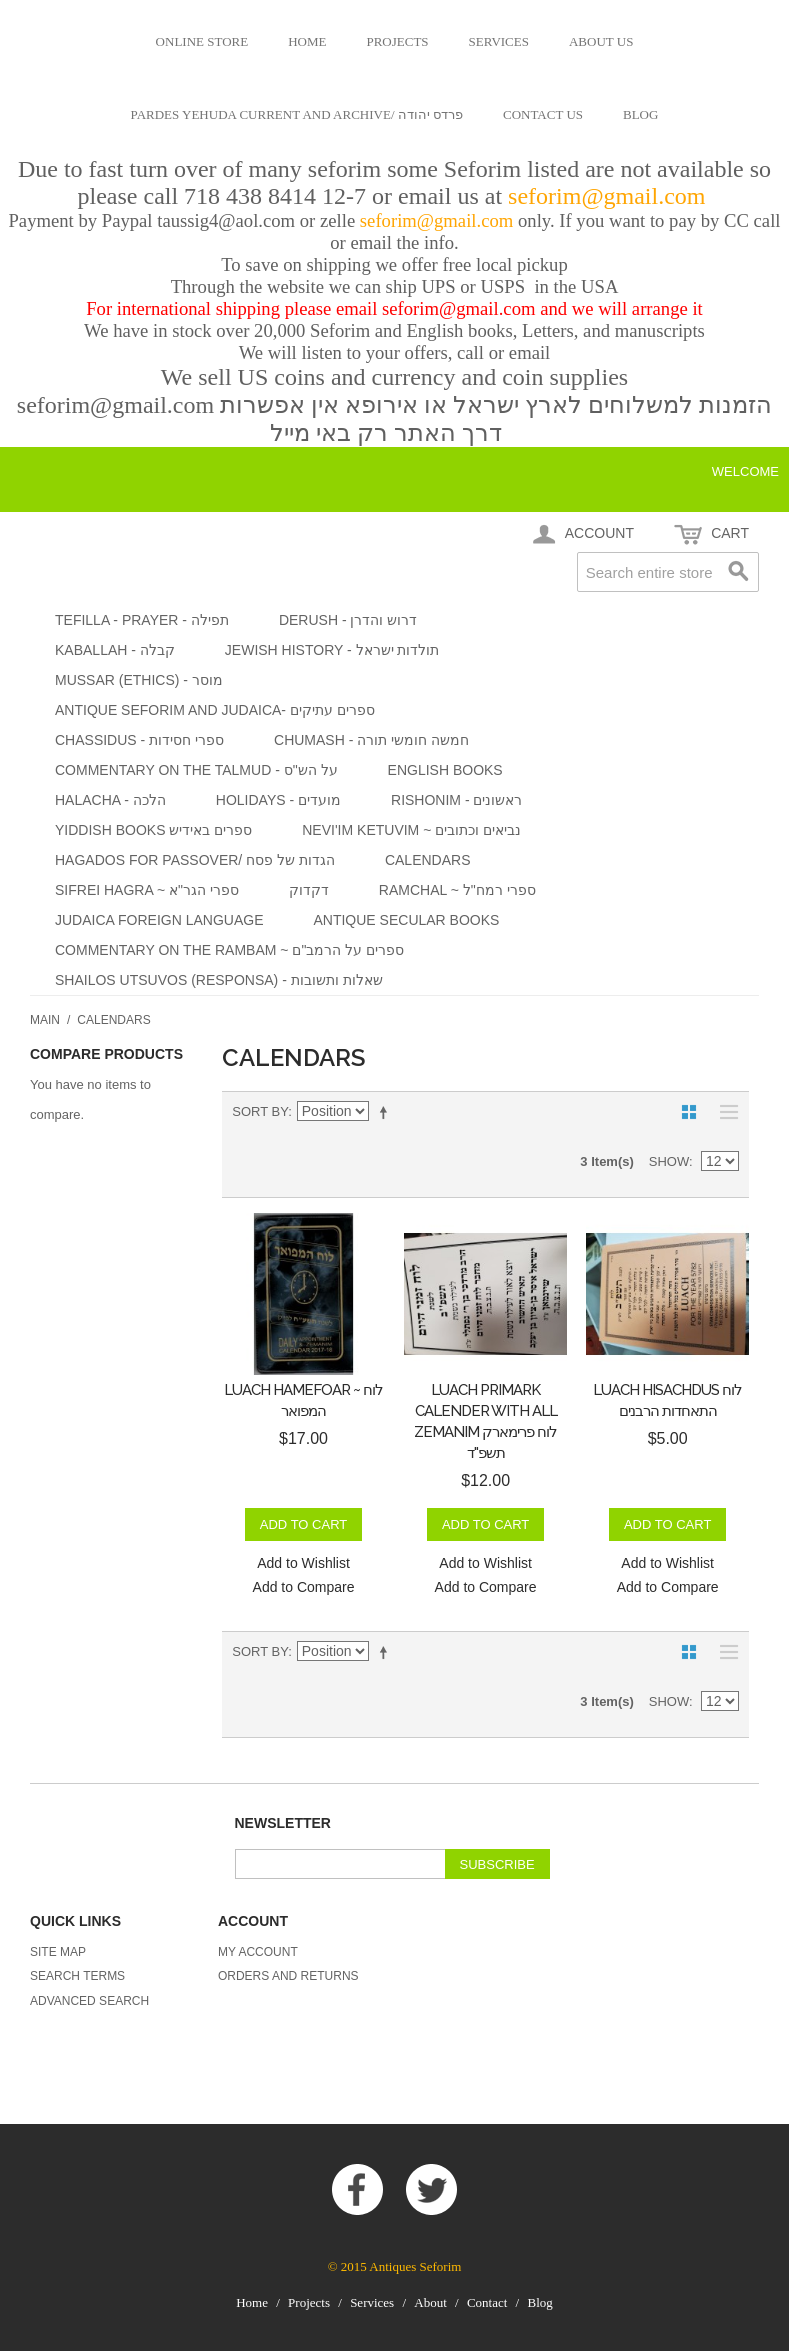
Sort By (260, 1111)
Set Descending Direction (387, 1112)
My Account (258, 1952)
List (724, 1112)
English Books (445, 770)
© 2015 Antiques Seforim (395, 2266)
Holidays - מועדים (278, 800)
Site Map (58, 1952)
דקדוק (309, 890)
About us (601, 41)
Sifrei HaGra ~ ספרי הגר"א (147, 890)
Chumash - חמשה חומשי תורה (371, 740)
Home (307, 41)
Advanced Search (89, 2001)
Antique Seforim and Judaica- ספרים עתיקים (215, 710)
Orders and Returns (288, 1976)
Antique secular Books (406, 920)
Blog (640, 114)
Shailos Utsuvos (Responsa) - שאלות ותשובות (219, 980)
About (430, 2302)
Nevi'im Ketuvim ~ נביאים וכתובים (411, 830)
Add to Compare (304, 1587)
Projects (397, 41)
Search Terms (77, 1976)
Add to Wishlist (303, 1563)
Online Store (202, 41)
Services (499, 41)
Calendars (428, 860)
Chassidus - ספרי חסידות (139, 740)
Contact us (543, 114)
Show (669, 1161)
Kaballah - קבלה (115, 650)
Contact (487, 2302)
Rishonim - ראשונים (456, 800)
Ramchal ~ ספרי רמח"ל (457, 890)
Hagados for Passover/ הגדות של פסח (195, 860)
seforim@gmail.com (609, 196)
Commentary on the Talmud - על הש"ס (196, 770)
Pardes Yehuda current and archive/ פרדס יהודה (297, 114)
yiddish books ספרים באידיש (153, 830)
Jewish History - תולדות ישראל (332, 650)
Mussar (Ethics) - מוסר (139, 680)
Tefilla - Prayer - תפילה (142, 620)
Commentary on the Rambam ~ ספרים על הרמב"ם (229, 950)
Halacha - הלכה (110, 800)
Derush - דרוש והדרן (348, 620)
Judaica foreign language (159, 920)
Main (45, 1020)
